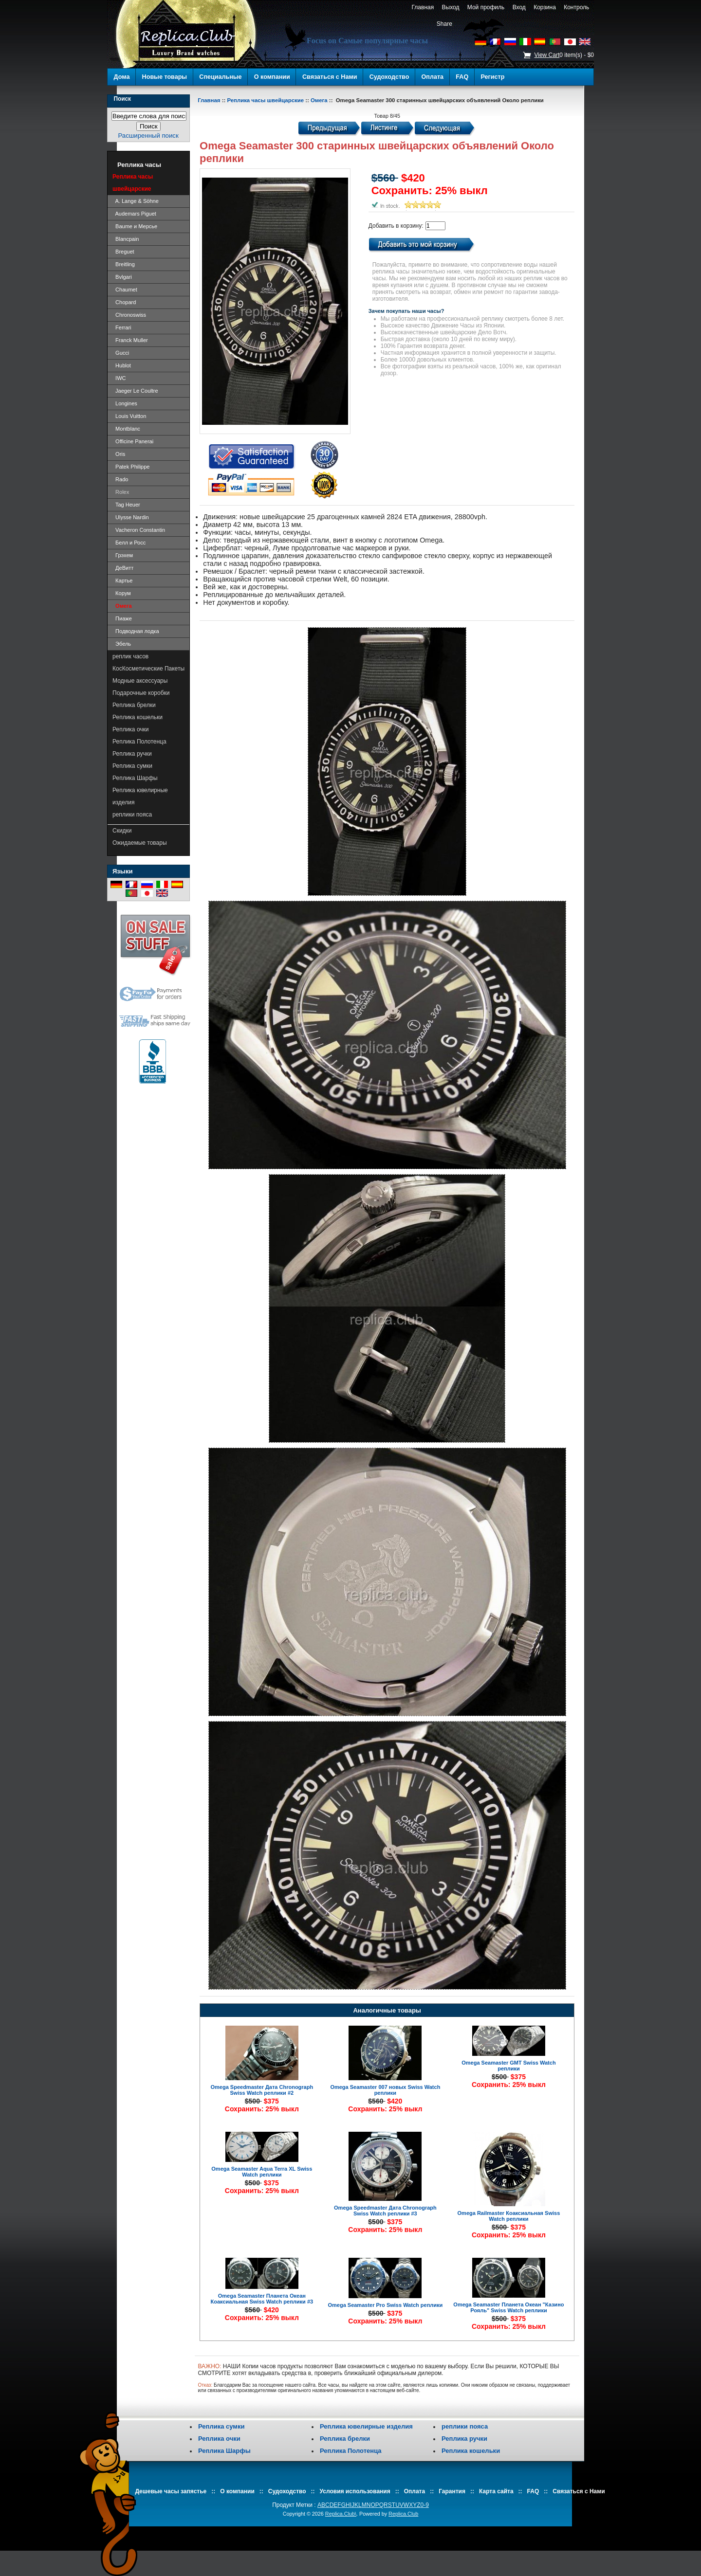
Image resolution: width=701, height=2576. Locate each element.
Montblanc (126, 429)
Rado (120, 479)
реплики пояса (132, 814)
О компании (272, 76)
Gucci (120, 353)
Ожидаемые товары (139, 842)
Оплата (433, 76)
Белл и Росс (129, 542)
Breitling (123, 264)
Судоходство (389, 76)
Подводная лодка (135, 631)
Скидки (122, 830)
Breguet (123, 251)
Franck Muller (130, 340)
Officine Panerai (132, 441)
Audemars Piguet (134, 214)
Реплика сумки (132, 765)
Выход (450, 7)
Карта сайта (496, 2491)
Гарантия (452, 2491)
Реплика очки (130, 729)
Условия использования (355, 2491)
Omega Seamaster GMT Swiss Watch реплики (508, 2065)
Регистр (492, 76)
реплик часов (130, 656)
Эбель (121, 644)
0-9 (425, 2505)
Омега (319, 100)
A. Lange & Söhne (135, 201)
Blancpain (125, 239)
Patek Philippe (130, 467)
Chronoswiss (129, 315)
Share (444, 23)
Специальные (220, 76)
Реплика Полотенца (139, 741)
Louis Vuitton (129, 416)
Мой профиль (486, 7)
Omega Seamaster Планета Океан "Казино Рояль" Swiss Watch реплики (508, 2307)
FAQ (462, 76)
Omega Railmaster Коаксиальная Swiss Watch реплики (509, 2216)
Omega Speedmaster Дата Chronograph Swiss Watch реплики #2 (262, 2090)
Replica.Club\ (340, 2514)
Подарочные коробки (141, 692)
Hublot (121, 365)
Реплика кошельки (137, 717)
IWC (119, 378)
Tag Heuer (126, 505)
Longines (124, 403)
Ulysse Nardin (130, 517)
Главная (422, 7)
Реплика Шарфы (135, 778)
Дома (122, 76)
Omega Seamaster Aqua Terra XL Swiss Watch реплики (261, 2171)
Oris (118, 454)
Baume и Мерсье (134, 226)
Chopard (124, 302)
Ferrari (121, 327)
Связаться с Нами (329, 76)
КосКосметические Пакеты (148, 668)
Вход (519, 7)
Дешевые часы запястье (170, 2491)
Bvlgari (122, 277)
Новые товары (164, 76)
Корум (121, 593)
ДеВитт (122, 568)
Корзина (544, 7)
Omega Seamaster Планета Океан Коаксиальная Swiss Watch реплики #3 (262, 2298)
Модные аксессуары (139, 680)
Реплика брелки (134, 705)
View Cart (546, 55)
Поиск (122, 98)
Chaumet (124, 289)
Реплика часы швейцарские (265, 100)
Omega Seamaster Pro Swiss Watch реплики (385, 2305)
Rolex (120, 492)
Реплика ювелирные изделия (140, 796)
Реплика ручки (132, 753)
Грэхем (122, 555)
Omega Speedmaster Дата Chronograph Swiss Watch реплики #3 (385, 2210)
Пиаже (122, 618)
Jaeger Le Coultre (135, 391)
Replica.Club (403, 2514)
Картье (122, 580)
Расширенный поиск (148, 135)
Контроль (576, 7)
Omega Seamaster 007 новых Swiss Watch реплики (385, 2090)
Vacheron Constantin (138, 530)
